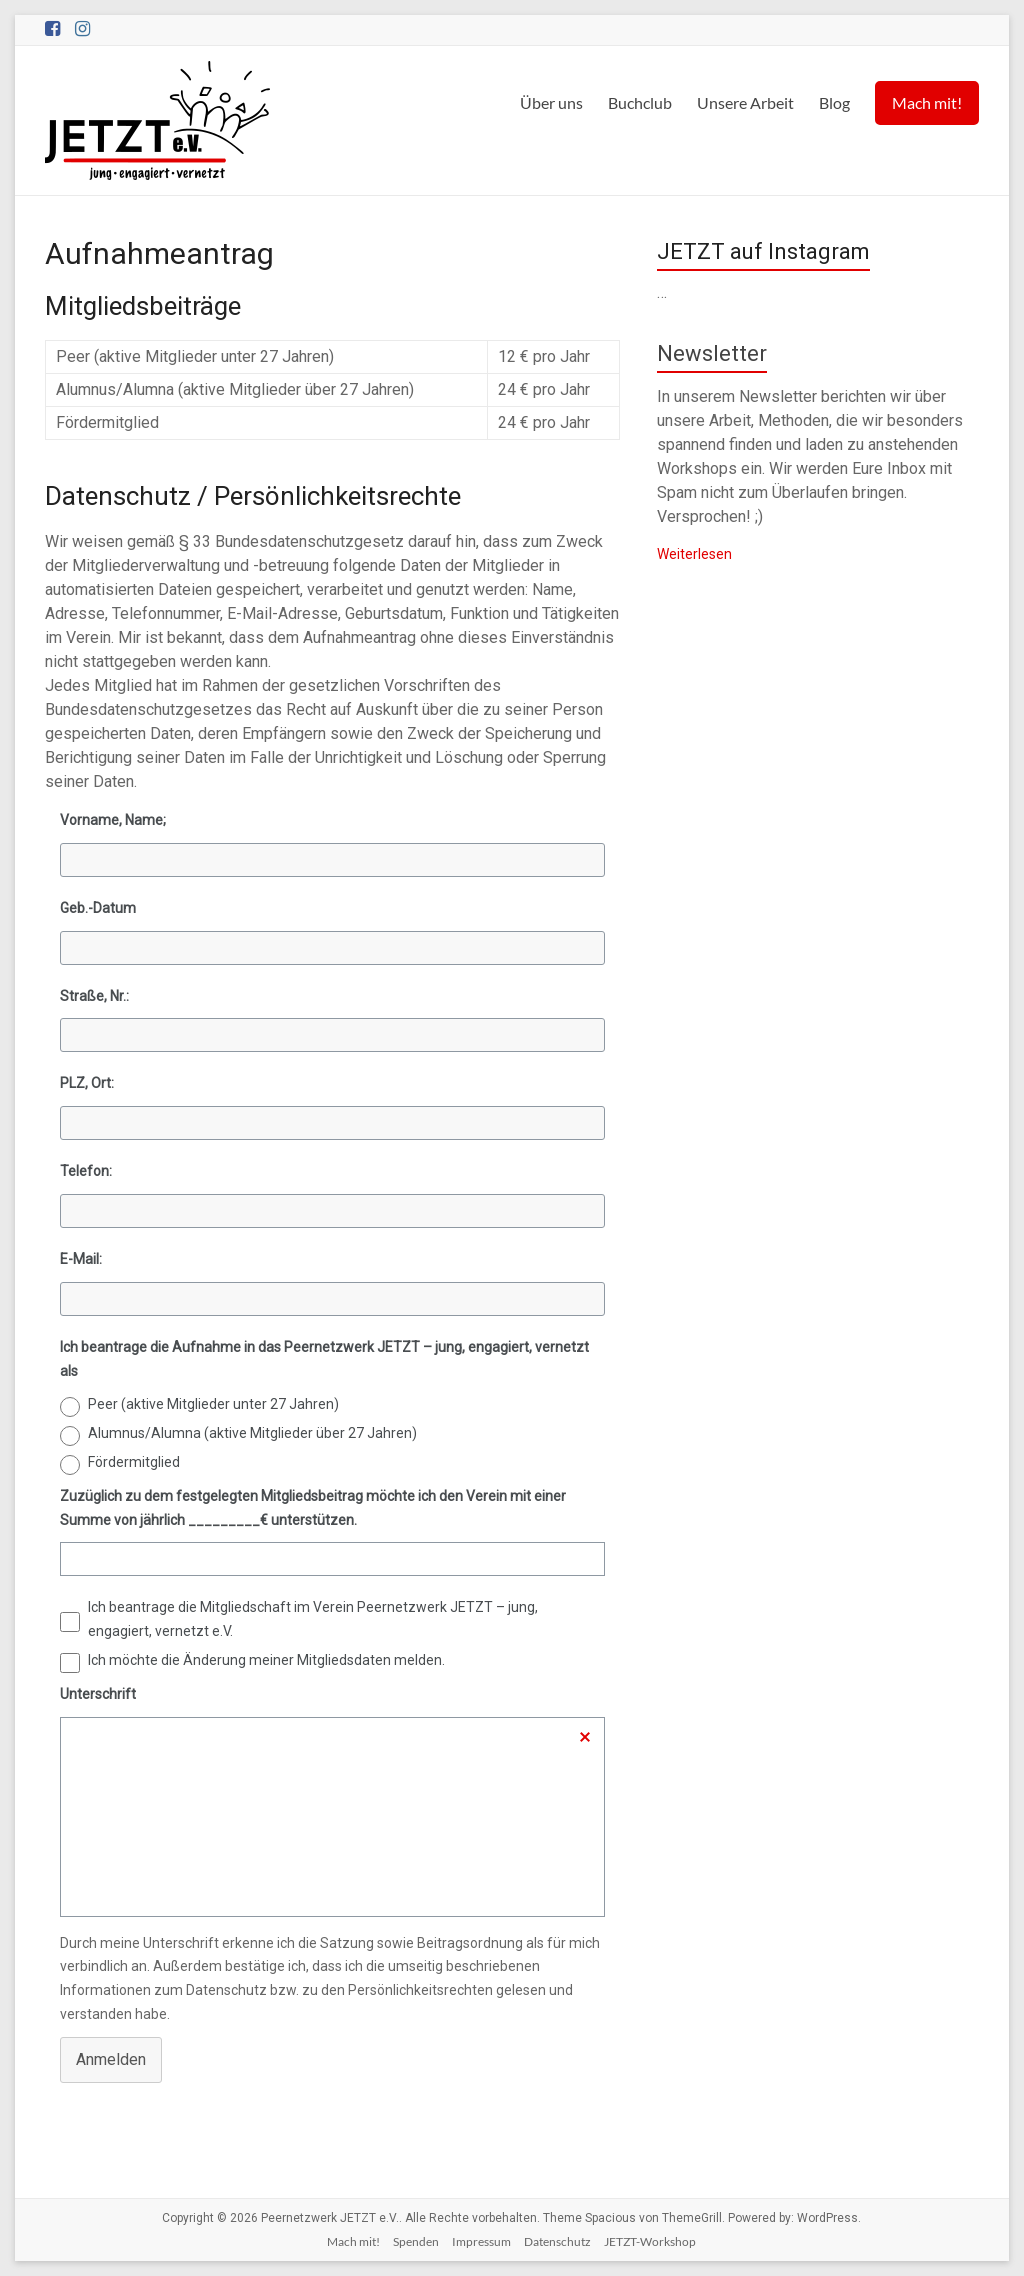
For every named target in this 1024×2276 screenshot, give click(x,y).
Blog (834, 102)
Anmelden (111, 2059)
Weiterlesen (694, 554)
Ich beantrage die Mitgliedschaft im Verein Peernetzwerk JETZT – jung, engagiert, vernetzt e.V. (313, 1619)
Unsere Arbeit (745, 102)
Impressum (481, 2241)
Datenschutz (557, 2241)
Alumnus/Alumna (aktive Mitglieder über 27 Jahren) (252, 1433)
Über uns (551, 102)
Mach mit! (927, 102)
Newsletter (712, 353)
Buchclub (640, 102)
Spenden (416, 2241)
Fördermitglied (134, 1462)
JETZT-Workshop (650, 2241)
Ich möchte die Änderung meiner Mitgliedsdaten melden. (266, 1660)
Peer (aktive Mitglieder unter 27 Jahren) (213, 1404)
